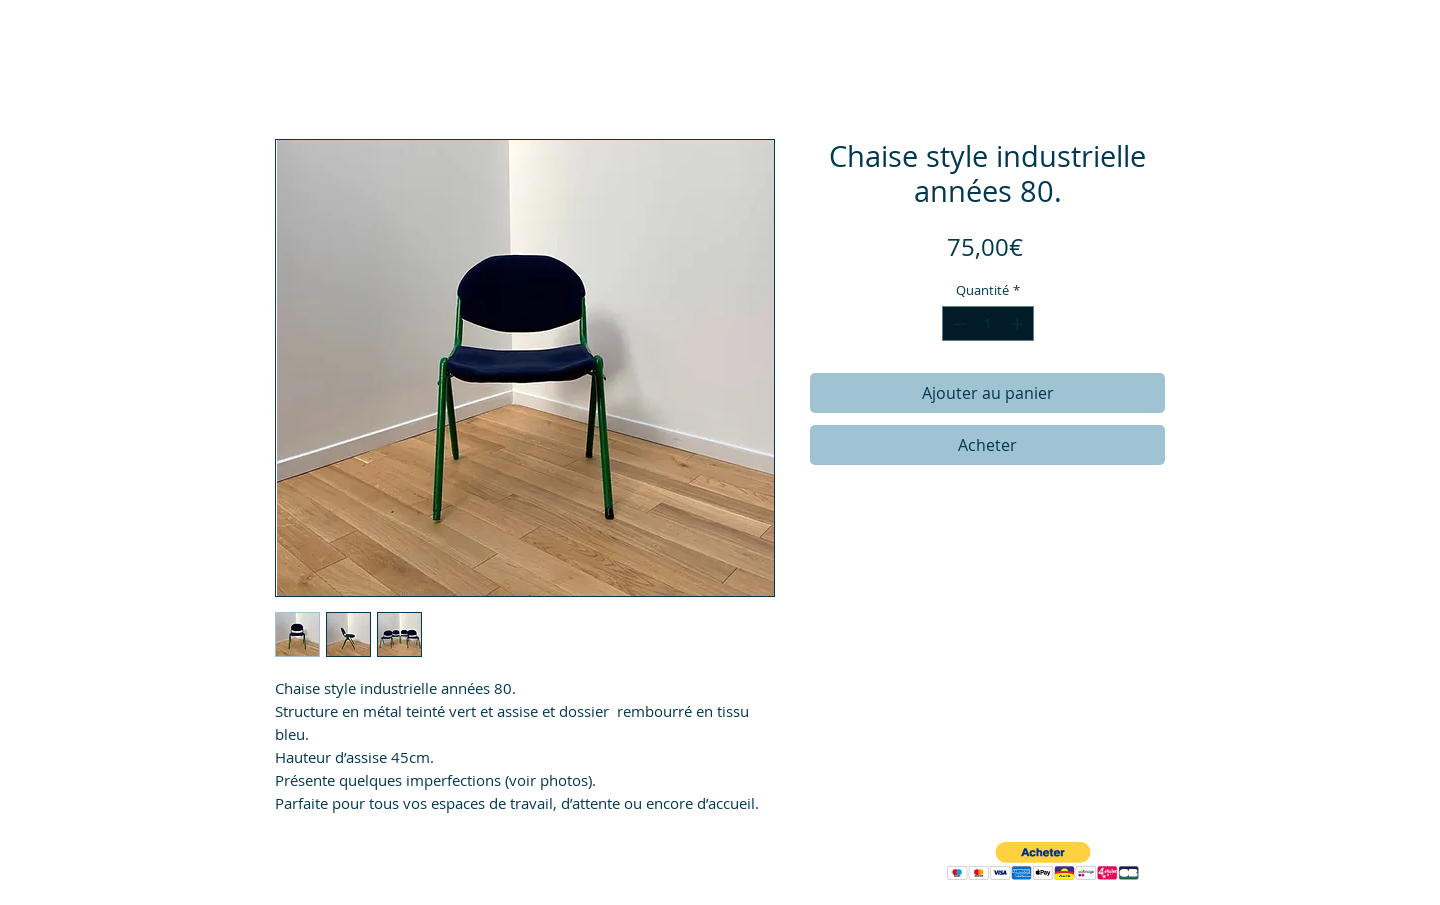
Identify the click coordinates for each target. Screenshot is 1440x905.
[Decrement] (957, 324)
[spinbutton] (987, 324)
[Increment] (1019, 324)
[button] (1043, 861)
